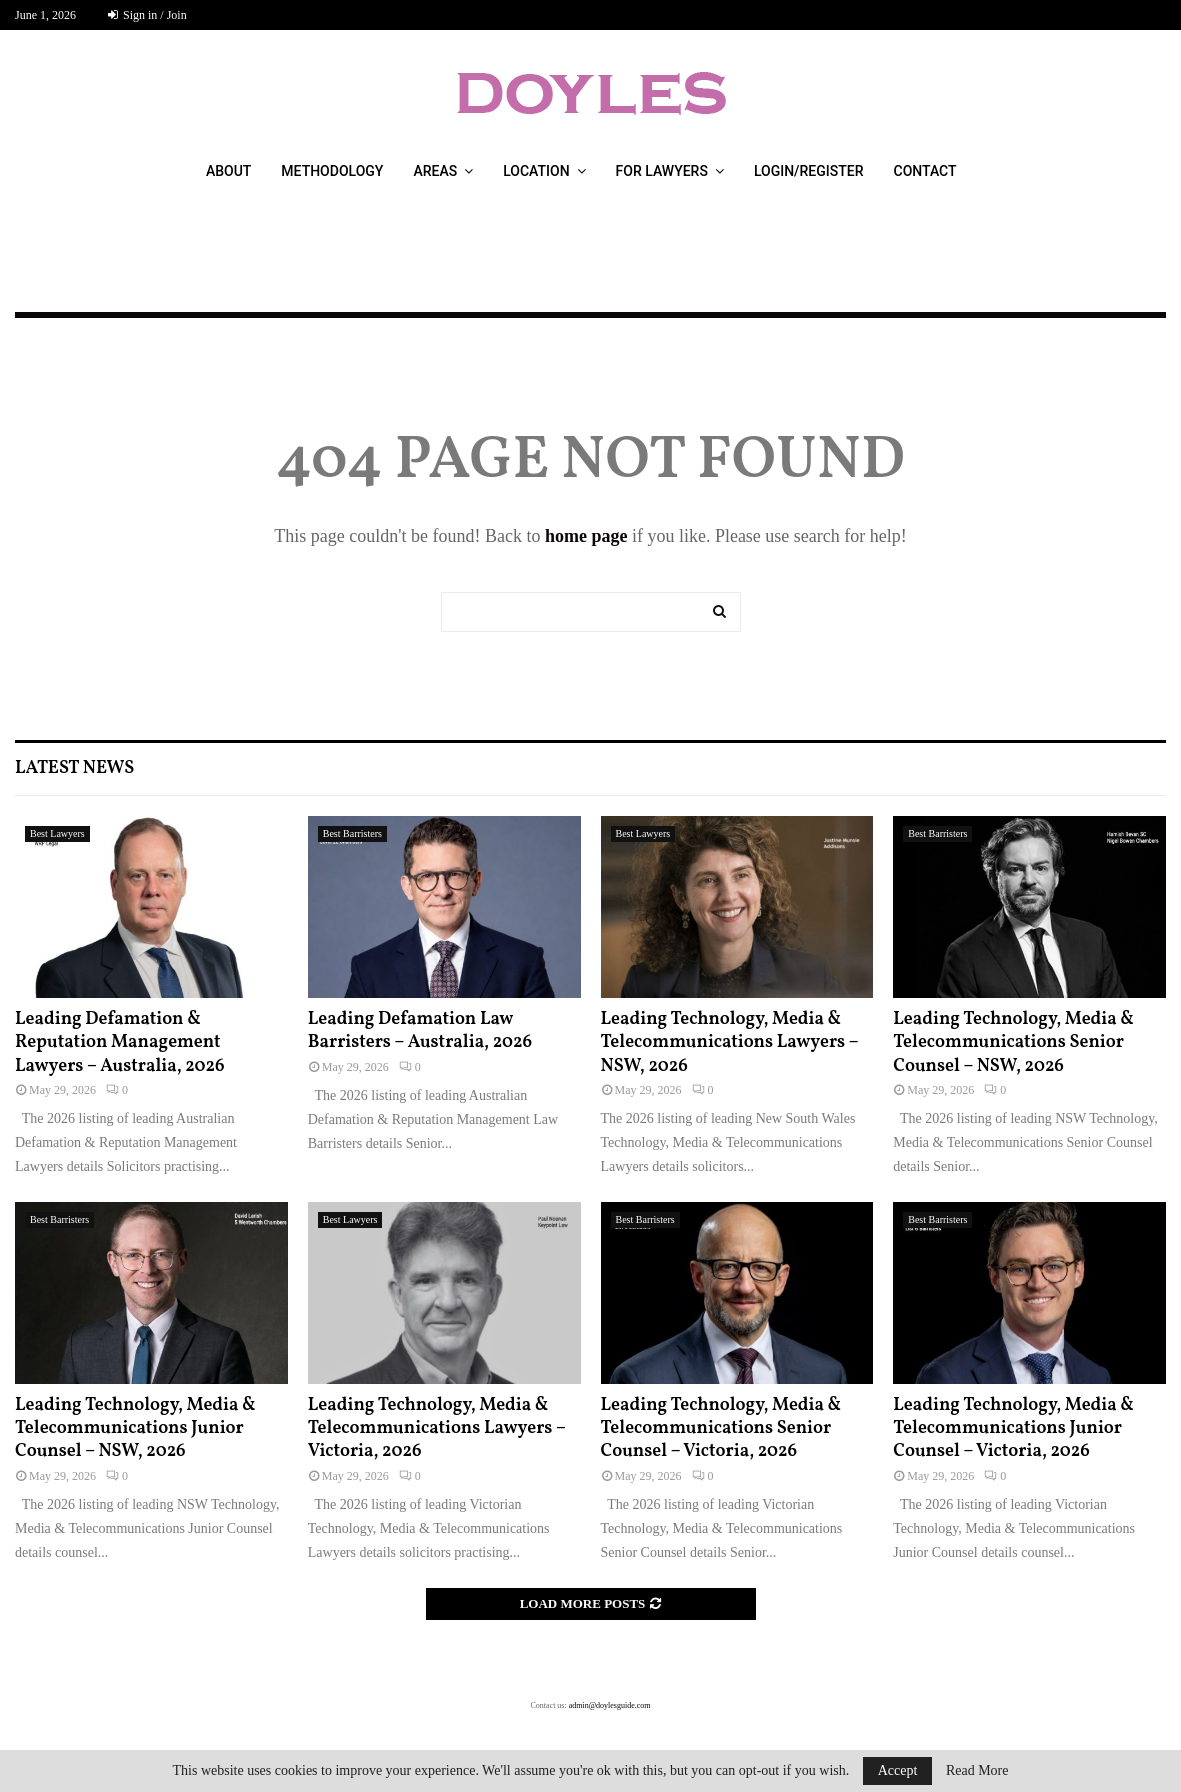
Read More (977, 1771)
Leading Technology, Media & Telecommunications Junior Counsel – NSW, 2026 (135, 1429)
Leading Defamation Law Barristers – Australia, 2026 (420, 1031)
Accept (898, 1770)
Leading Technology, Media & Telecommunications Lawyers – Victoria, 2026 (437, 1429)
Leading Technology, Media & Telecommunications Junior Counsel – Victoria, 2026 (1013, 1429)
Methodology (332, 171)
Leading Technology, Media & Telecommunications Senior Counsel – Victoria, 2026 (721, 1429)
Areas (435, 171)
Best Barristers (352, 833)
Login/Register (809, 171)
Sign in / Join (147, 15)
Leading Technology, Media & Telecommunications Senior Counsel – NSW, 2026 (1013, 1043)
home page (586, 536)
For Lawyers (662, 171)
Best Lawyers (57, 833)
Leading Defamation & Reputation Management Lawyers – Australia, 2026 (120, 1043)
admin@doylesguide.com (610, 1705)
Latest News (74, 768)
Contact (925, 171)
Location (536, 171)
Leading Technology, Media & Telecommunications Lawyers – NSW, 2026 (730, 1043)
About (228, 171)
